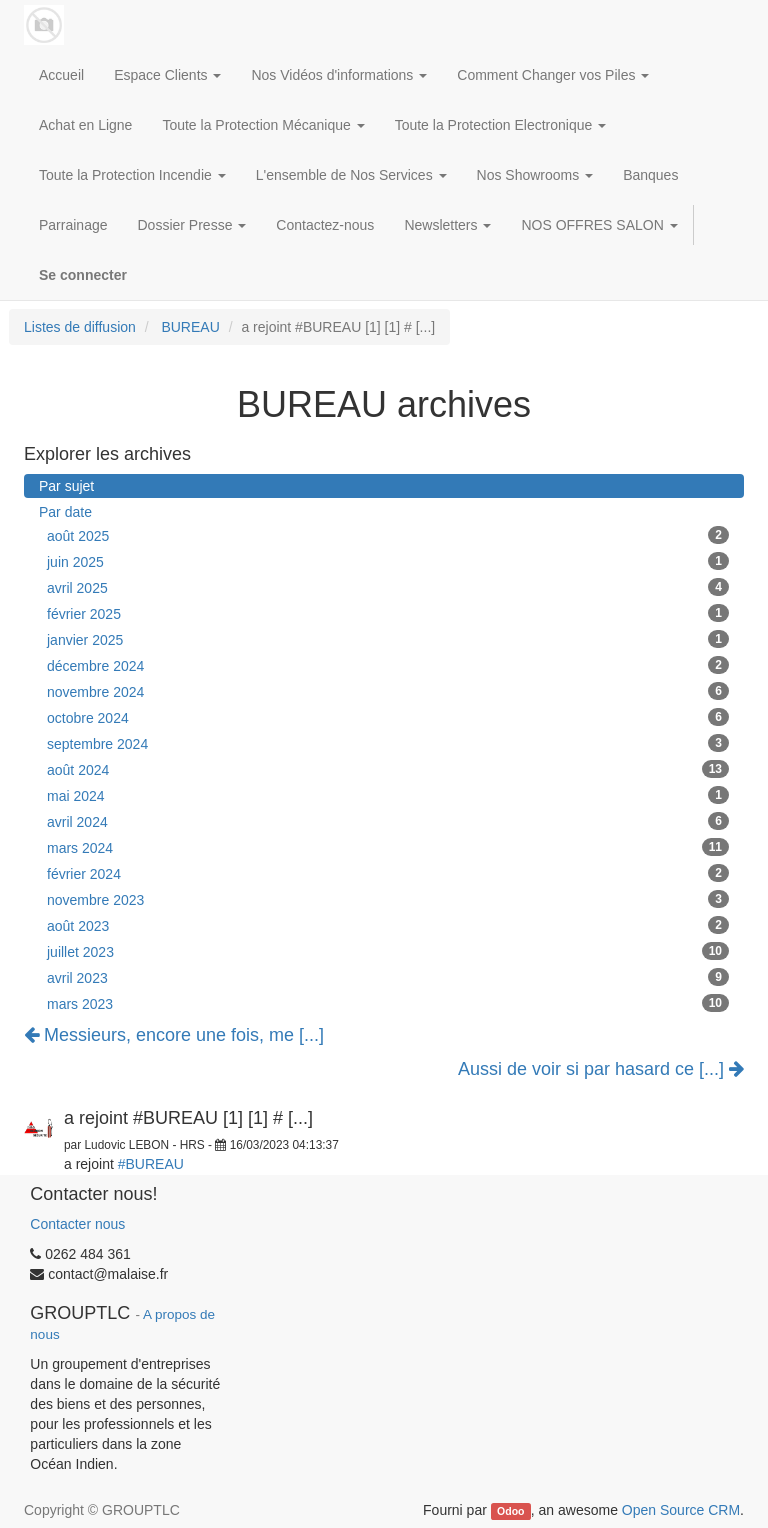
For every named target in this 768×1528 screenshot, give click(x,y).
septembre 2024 (388, 743)
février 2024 (388, 873)
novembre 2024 (388, 691)
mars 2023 (388, 1003)
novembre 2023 (388, 899)
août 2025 (388, 535)
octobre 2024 (388, 717)
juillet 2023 (388, 951)
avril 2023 (388, 977)
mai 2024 (388, 795)
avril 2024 (388, 821)
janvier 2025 (388, 639)
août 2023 (388, 925)
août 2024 (388, 769)
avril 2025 (388, 587)
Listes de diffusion (80, 327)
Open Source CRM (681, 1510)
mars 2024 (388, 847)
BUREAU (190, 327)
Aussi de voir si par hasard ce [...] (601, 1069)
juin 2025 (388, 561)
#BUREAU (151, 1164)
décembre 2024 (388, 665)
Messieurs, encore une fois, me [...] (174, 1035)
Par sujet (66, 486)
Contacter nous (77, 1224)
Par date (65, 512)
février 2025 (388, 613)
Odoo (510, 1511)
